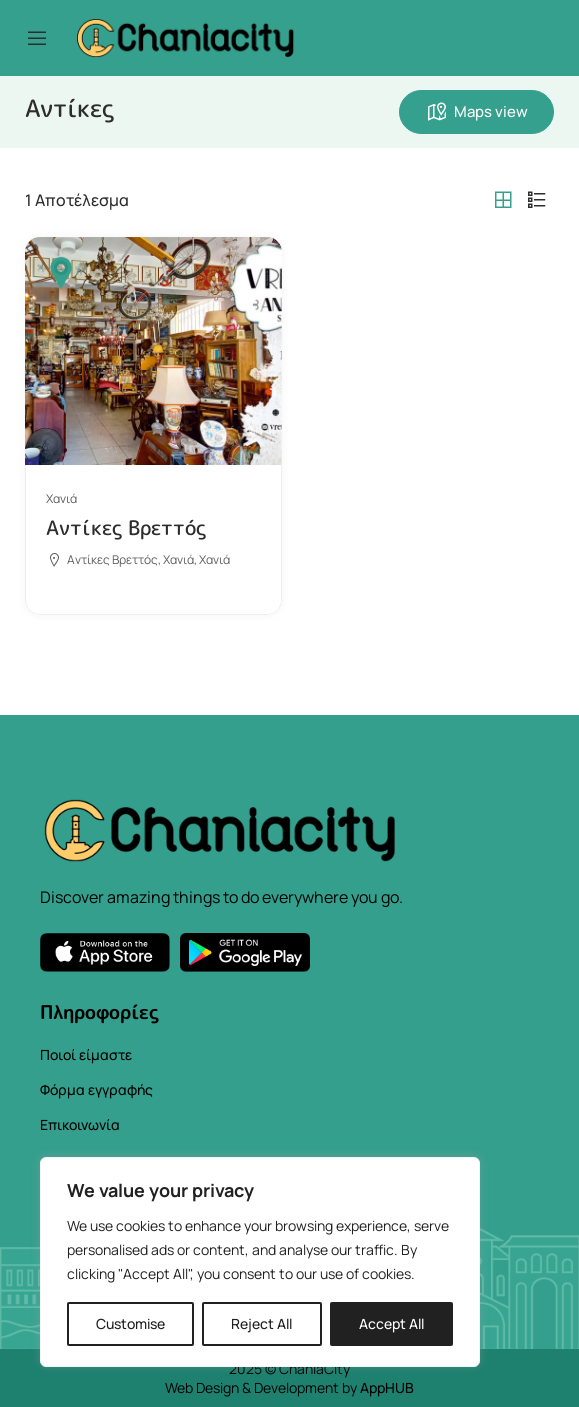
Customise (130, 1323)
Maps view (476, 112)
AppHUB (387, 1387)
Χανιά (61, 498)
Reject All (261, 1323)
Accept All (391, 1323)
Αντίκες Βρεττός (126, 527)
